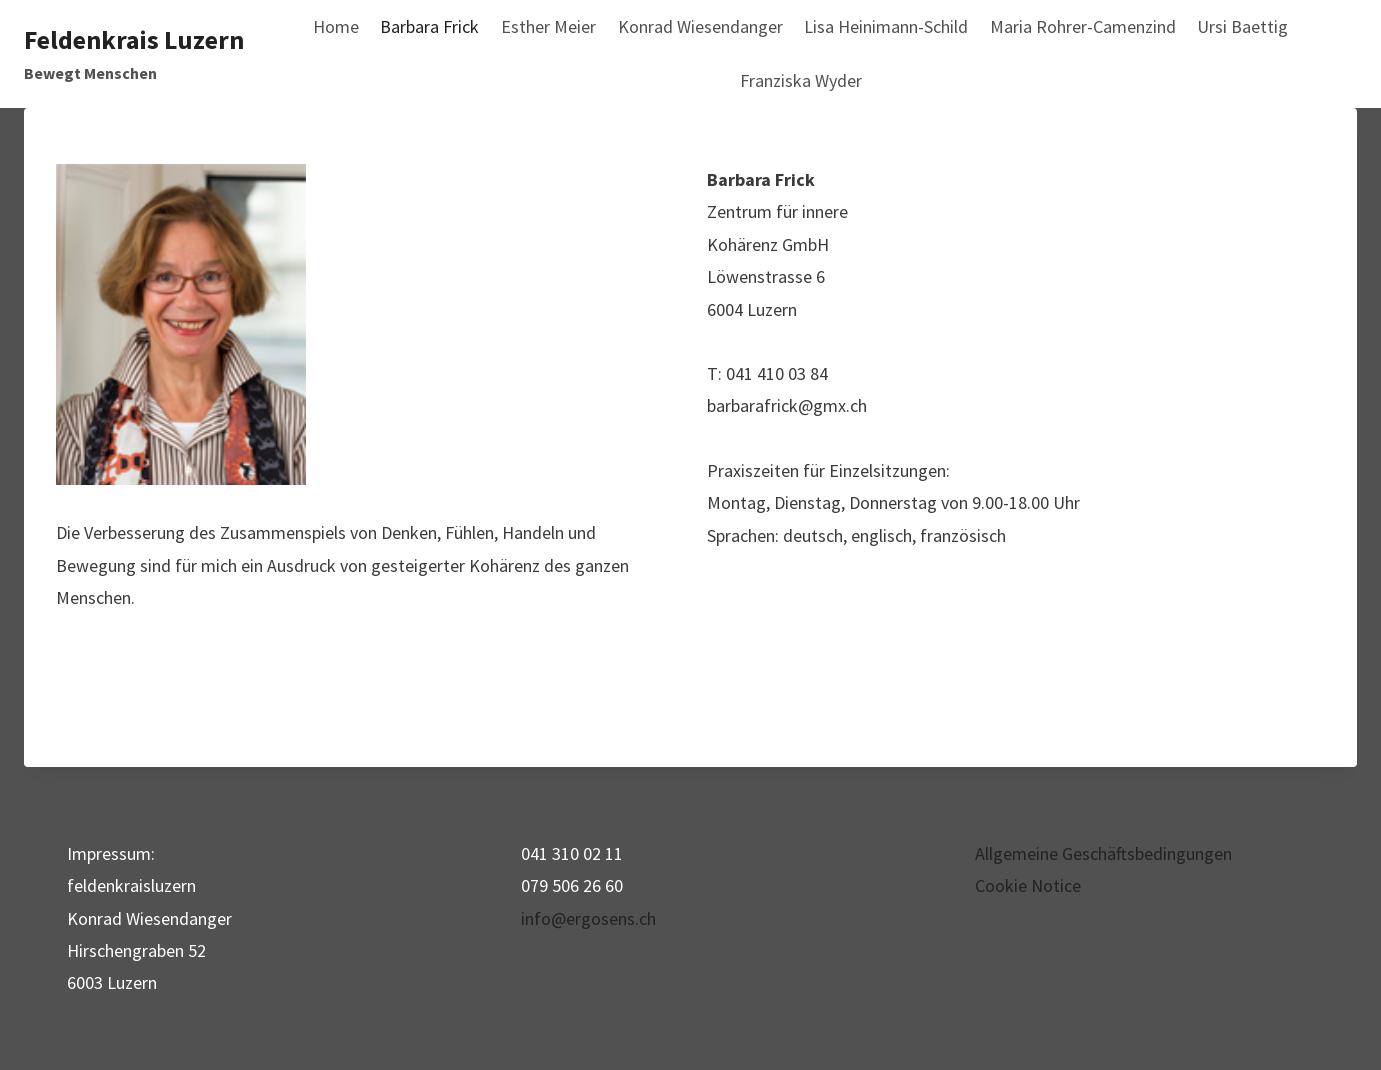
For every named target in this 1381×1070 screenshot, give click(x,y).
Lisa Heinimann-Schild (886, 26)
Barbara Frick (429, 26)
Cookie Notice (1028, 885)
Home (336, 26)
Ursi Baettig (1242, 26)
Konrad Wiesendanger (700, 26)
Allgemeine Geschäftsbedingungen (1103, 853)
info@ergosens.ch (588, 918)
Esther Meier (548, 26)
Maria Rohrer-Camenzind (1083, 26)
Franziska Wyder (801, 80)
